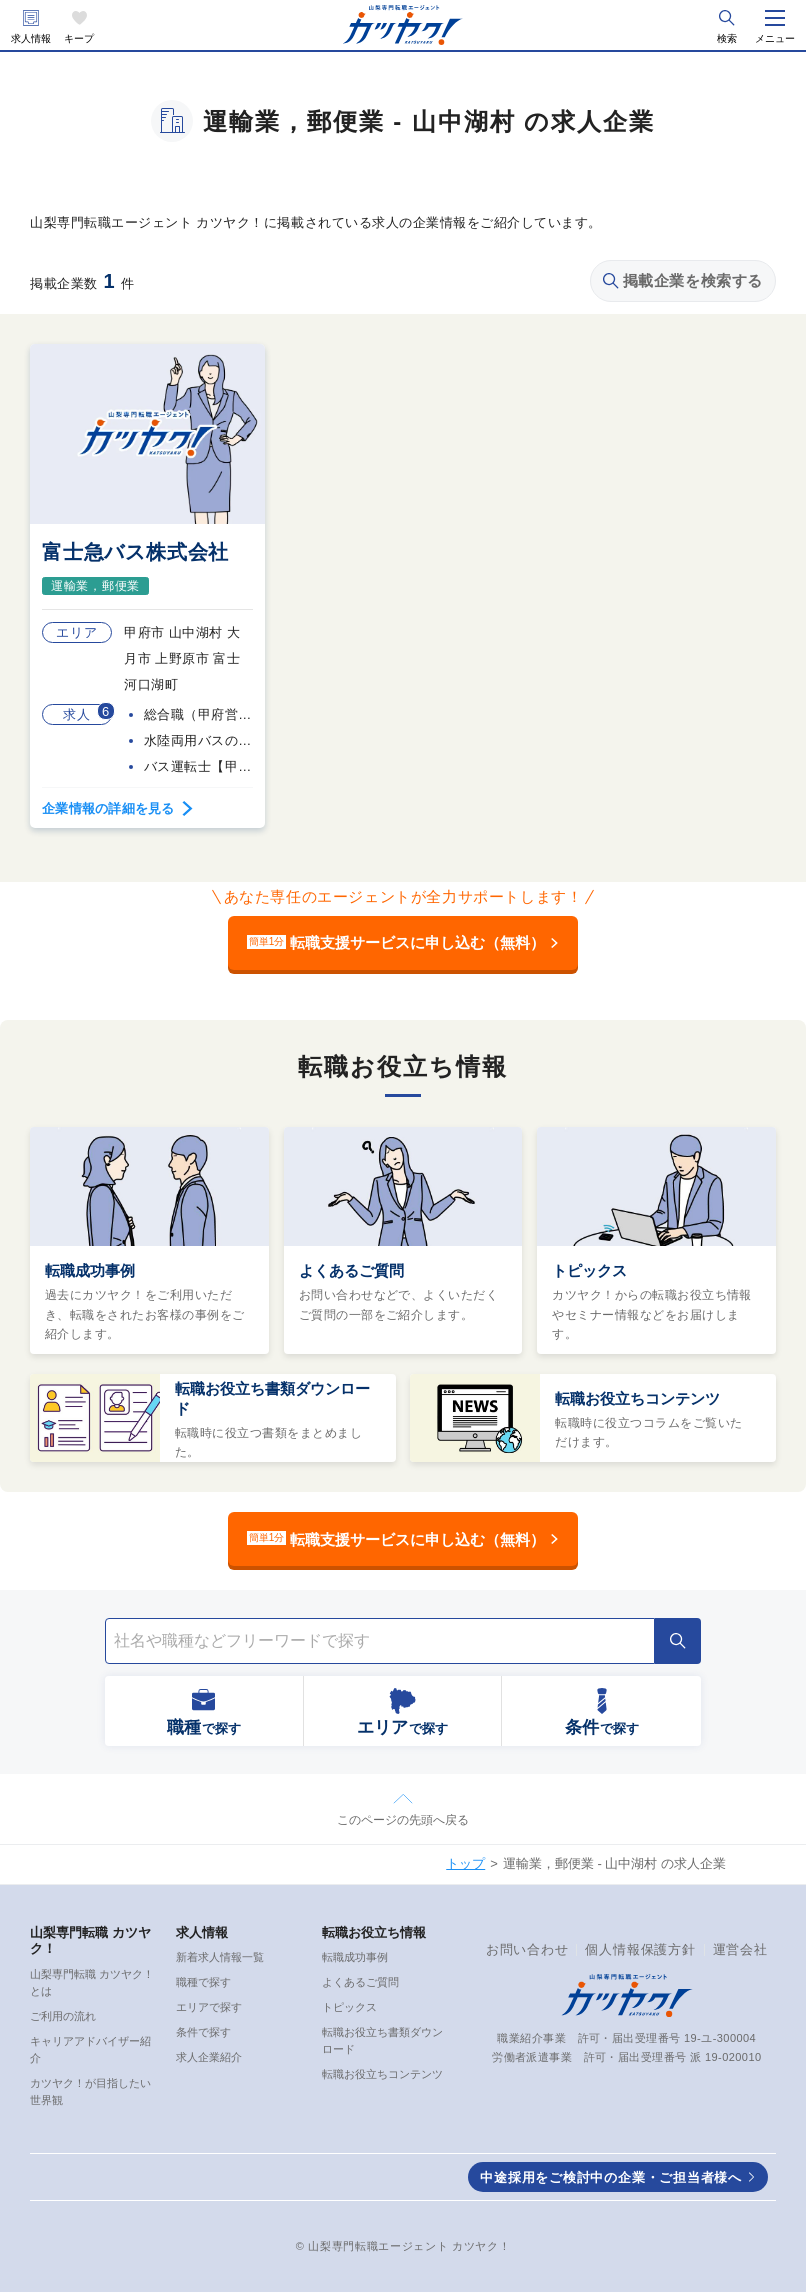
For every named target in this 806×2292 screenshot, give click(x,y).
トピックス (589, 1270)
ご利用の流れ (63, 2016)
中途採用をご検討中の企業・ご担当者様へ (611, 2177)
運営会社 (740, 1949)
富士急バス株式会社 (135, 552)
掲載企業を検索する (683, 280)
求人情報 (31, 38)
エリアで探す (209, 2007)
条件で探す (203, 2032)
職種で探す (203, 1982)
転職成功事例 (90, 1270)
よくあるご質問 (351, 1270)
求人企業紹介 (209, 2057)
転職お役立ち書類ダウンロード (272, 1398)
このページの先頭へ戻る (403, 1820)
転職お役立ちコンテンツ (637, 1398)
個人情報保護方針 (640, 1949)
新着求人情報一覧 (220, 1957)
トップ (465, 1863)
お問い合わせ (527, 1949)
